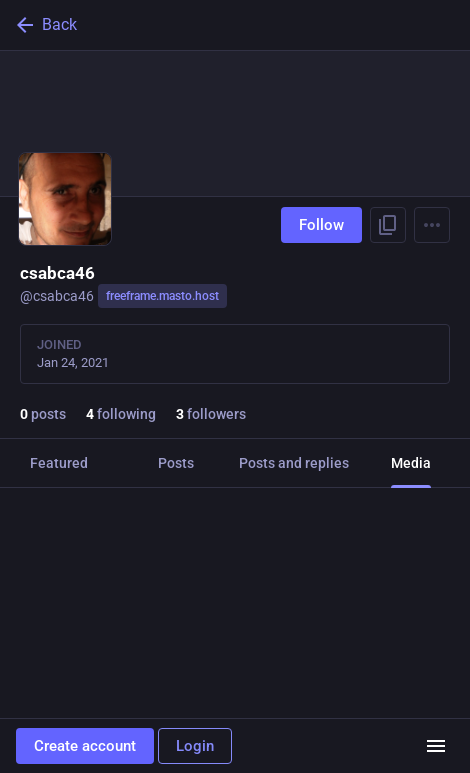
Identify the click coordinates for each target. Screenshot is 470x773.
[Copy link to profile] (388, 225)
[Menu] (432, 225)
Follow (321, 225)
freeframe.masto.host (162, 296)
